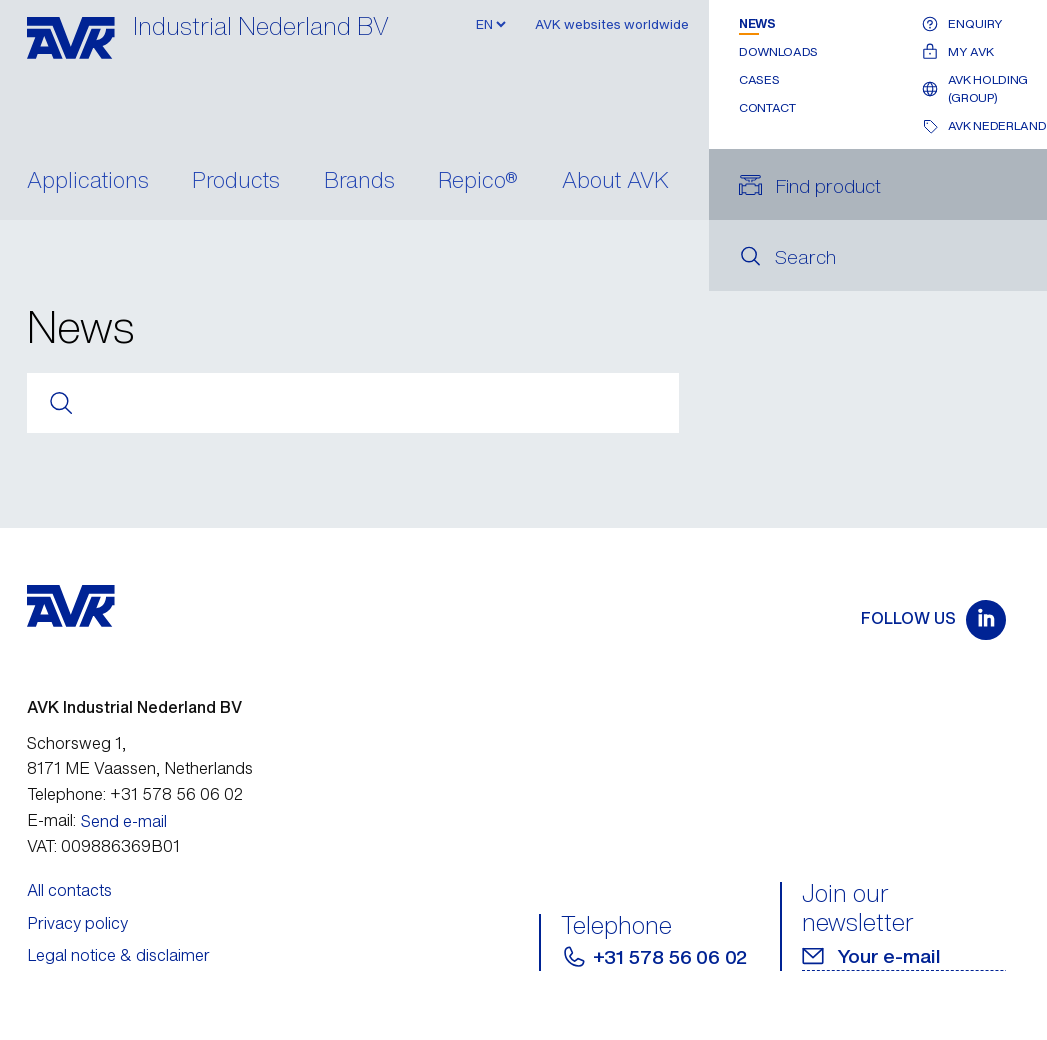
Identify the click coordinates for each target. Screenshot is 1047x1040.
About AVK (615, 182)
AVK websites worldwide (612, 24)
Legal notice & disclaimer (118, 955)
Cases (759, 79)
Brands (359, 182)
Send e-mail (124, 821)
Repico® (478, 182)
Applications (88, 182)
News (757, 23)
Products (236, 182)
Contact (767, 107)
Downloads (778, 51)
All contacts (69, 890)
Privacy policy (77, 923)
